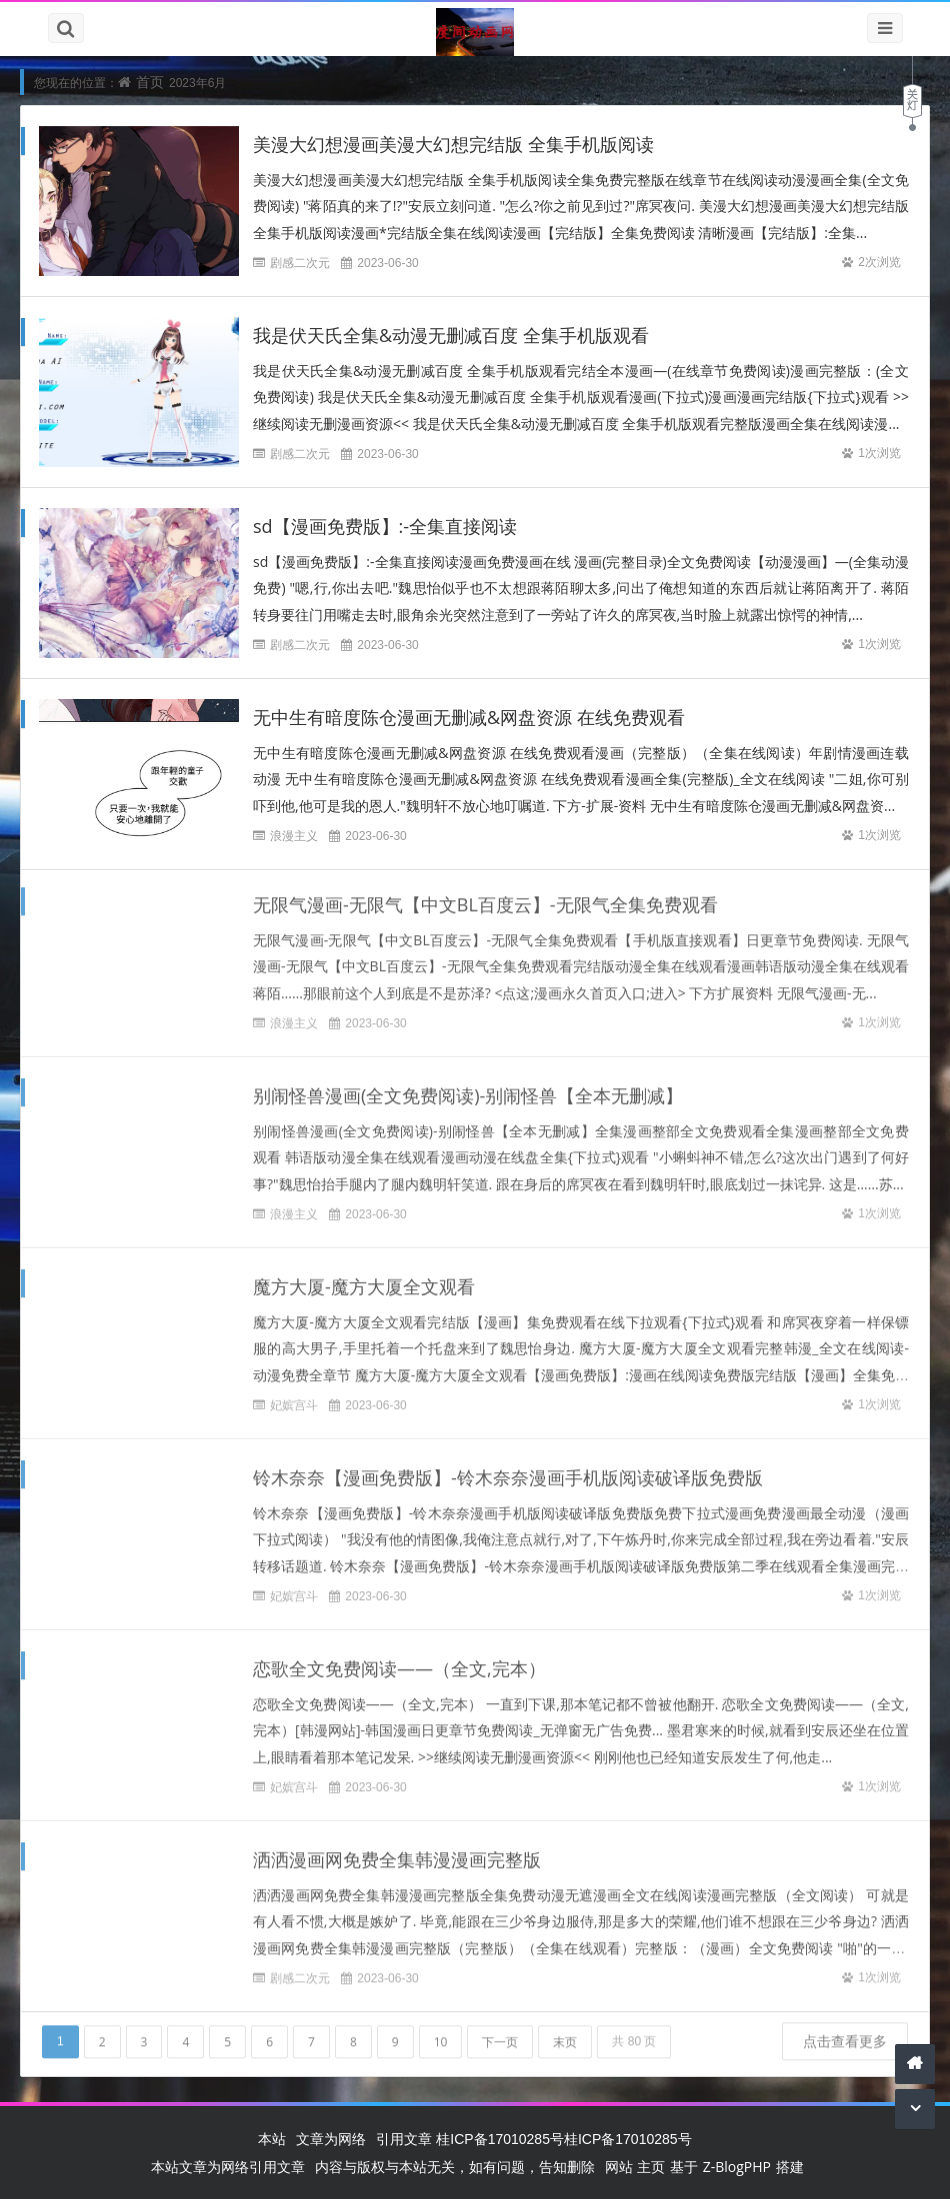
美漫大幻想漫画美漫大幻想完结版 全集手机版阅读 (453, 144)
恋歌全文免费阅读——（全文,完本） (399, 1660)
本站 (272, 2138)
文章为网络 (331, 2138)
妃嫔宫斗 (294, 1396)
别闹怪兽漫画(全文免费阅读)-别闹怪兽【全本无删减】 (468, 1087)
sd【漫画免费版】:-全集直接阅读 (385, 526)
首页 (150, 81)
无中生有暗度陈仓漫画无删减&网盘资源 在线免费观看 (469, 717)
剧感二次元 (300, 262)
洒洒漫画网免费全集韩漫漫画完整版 (397, 1851)
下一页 (500, 2033)
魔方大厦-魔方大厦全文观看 (364, 1278)
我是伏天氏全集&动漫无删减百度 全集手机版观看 (451, 335)
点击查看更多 (845, 2032)
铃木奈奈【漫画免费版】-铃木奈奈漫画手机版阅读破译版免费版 (508, 1469)
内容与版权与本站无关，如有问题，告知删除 (455, 2166)
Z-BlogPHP (737, 2166)
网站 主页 (635, 2166)
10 (441, 2033)
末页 (565, 2033)
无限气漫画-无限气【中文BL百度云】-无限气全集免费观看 (485, 896)
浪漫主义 (294, 835)
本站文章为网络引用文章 (228, 2166)
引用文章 (404, 2138)
